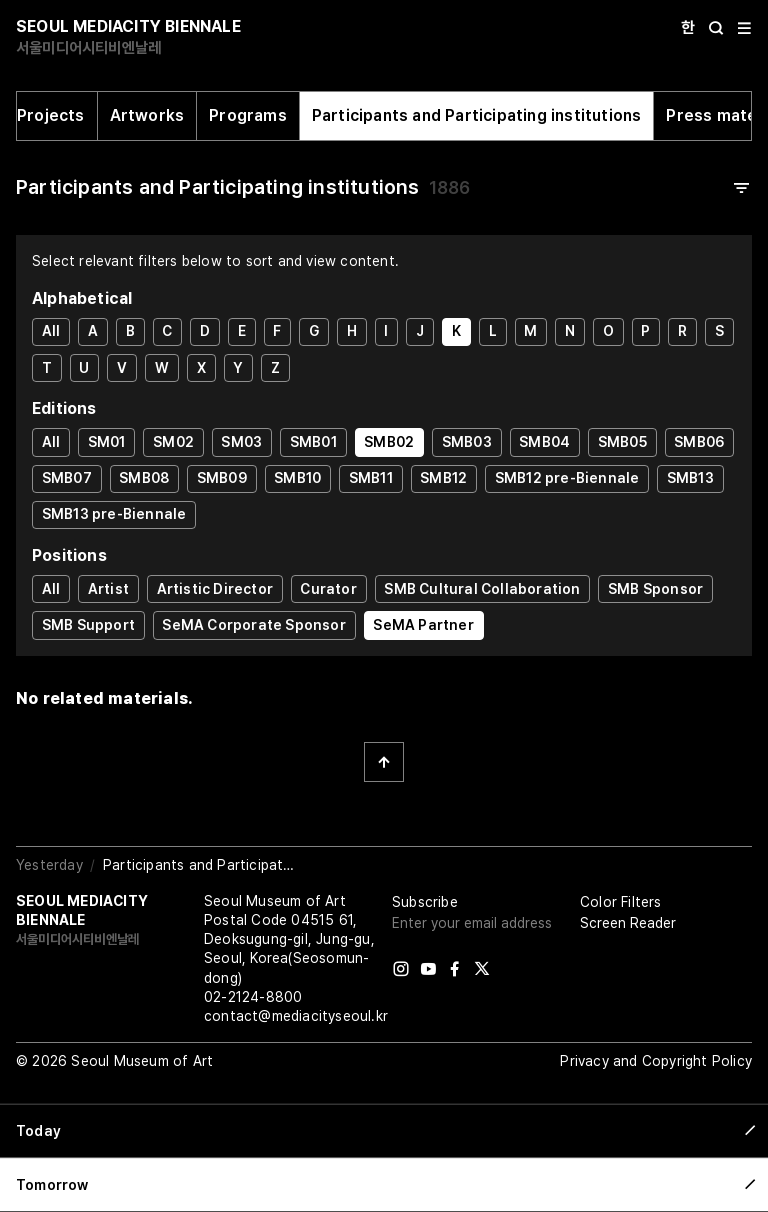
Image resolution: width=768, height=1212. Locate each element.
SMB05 (622, 442)
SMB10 (297, 478)
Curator (328, 589)
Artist (108, 589)
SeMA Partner (423, 625)
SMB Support (88, 625)
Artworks (147, 115)
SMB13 (690, 478)
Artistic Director (215, 589)
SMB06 (699, 442)
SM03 (241, 442)
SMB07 (67, 478)
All (51, 331)
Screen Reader (628, 923)
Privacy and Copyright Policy (656, 1061)
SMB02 (389, 442)
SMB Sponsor (655, 589)
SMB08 (144, 478)
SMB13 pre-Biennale (114, 514)
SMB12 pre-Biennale (567, 478)
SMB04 (544, 442)
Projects (51, 115)
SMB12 (443, 478)
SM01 (107, 442)
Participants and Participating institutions (477, 115)
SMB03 (467, 442)
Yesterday (49, 865)
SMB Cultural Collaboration (482, 589)
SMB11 (371, 478)
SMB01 (313, 442)
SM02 (173, 442)
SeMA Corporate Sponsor (253, 625)
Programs (248, 115)
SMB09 (222, 478)
